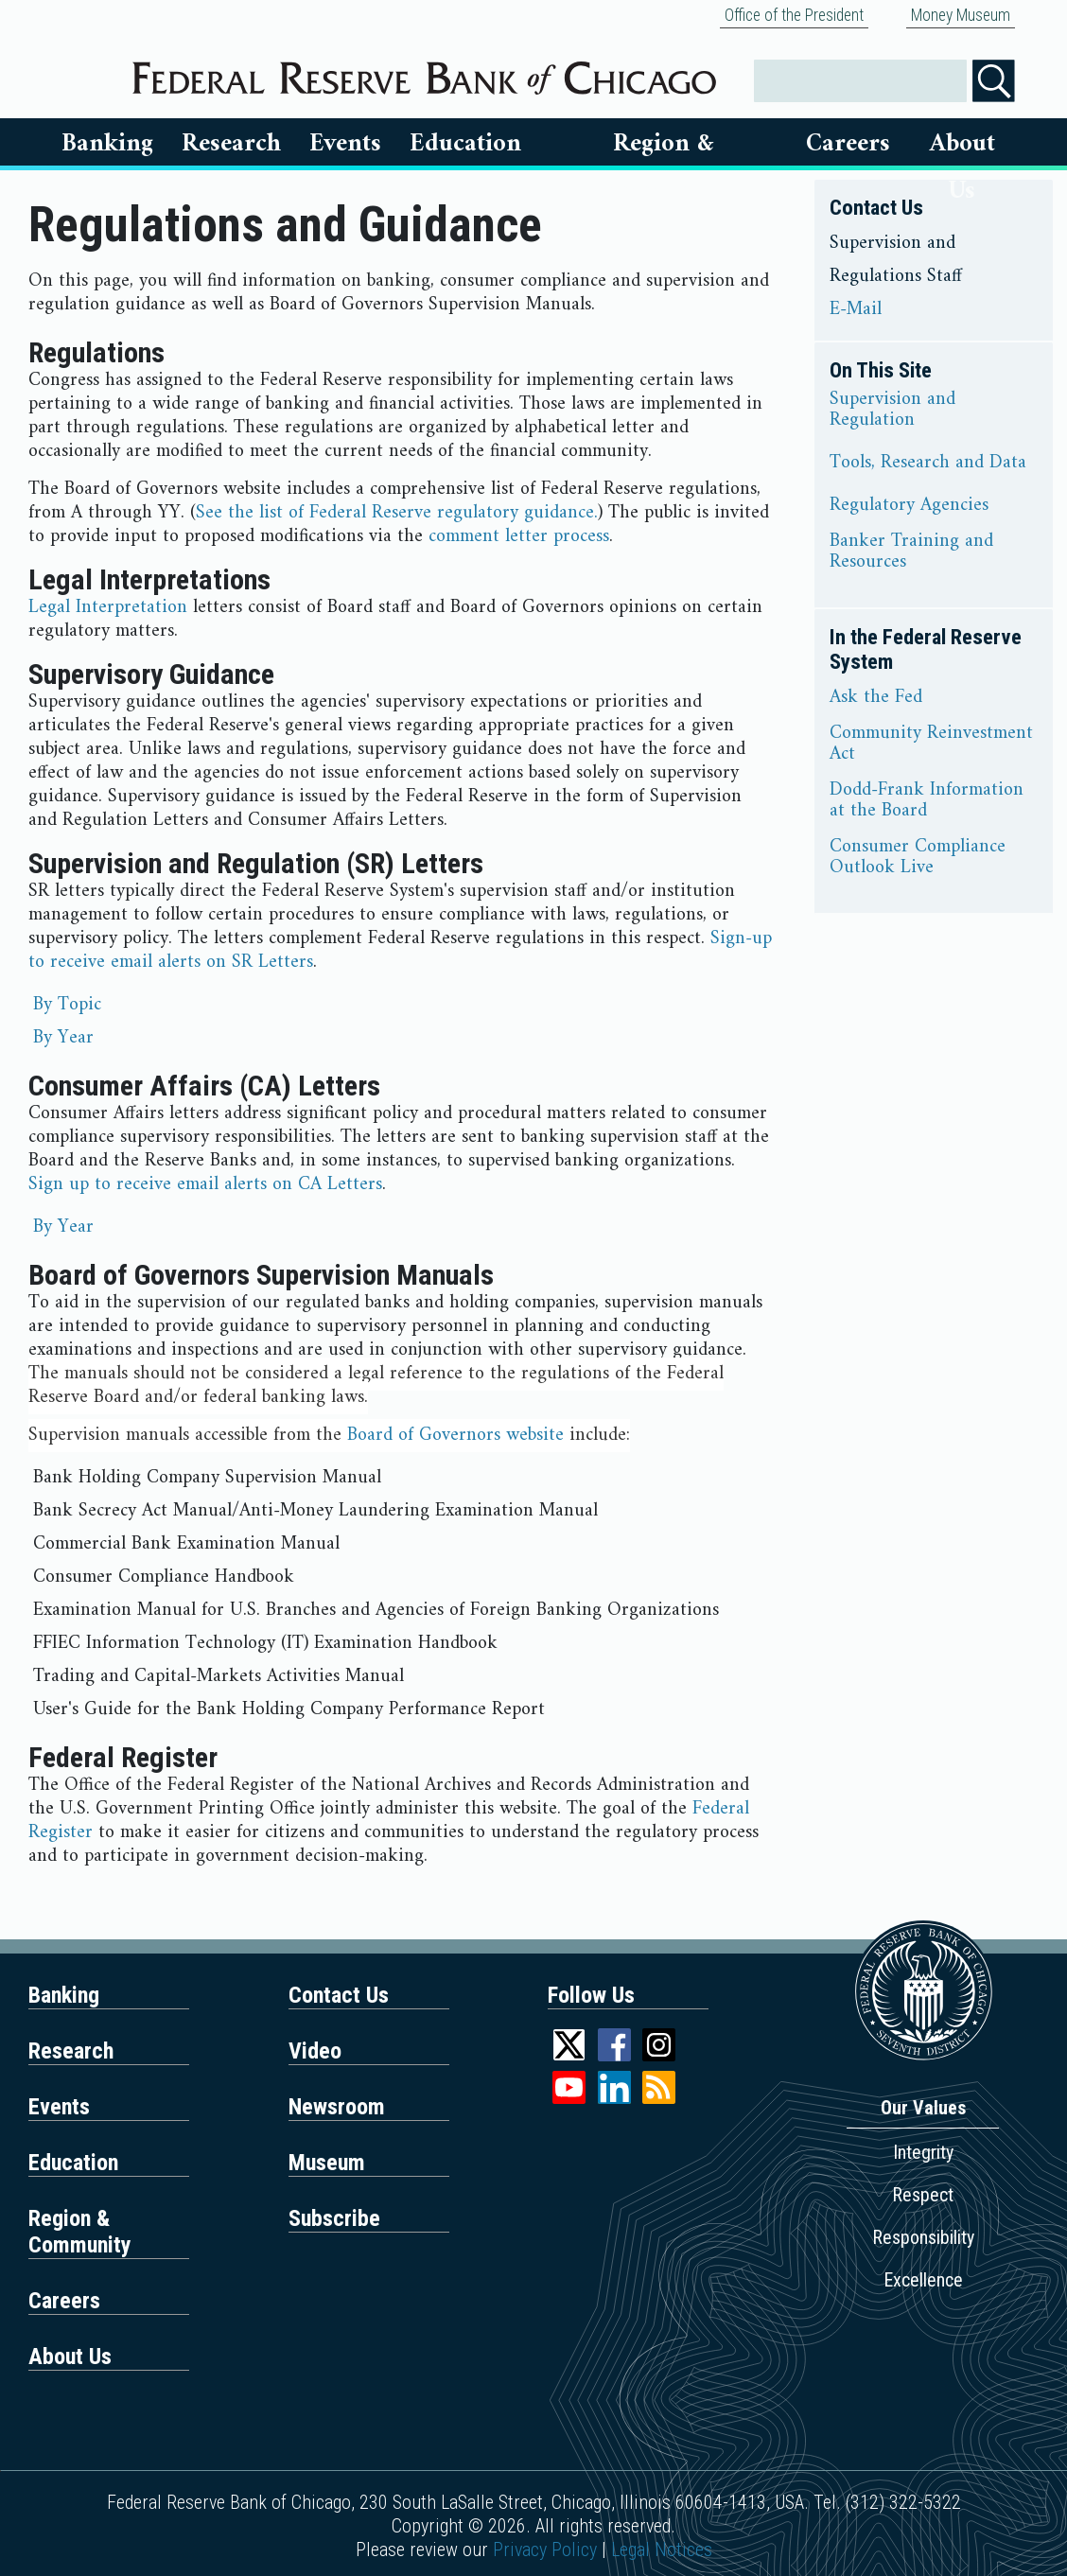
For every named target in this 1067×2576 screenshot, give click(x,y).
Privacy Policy (545, 2549)
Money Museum (960, 15)
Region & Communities (664, 144)
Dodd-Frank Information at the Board (926, 801)
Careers (848, 144)
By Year (63, 1038)
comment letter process (519, 536)
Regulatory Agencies (909, 506)
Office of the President (794, 15)
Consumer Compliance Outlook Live (918, 858)
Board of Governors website (455, 1435)
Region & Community (79, 2231)
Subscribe (334, 2218)
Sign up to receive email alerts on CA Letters (205, 1184)
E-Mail (856, 310)
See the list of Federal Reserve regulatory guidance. (397, 513)
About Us (962, 144)
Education (465, 144)
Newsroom (337, 2107)
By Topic (67, 1005)
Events (345, 144)
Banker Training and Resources (911, 552)
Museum (327, 2162)
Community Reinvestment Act (931, 744)
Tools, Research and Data (928, 463)
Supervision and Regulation (892, 410)
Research (231, 144)
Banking (107, 144)
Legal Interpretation (107, 607)
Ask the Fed (876, 698)
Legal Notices (661, 2549)
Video (315, 2051)
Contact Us (339, 1995)
